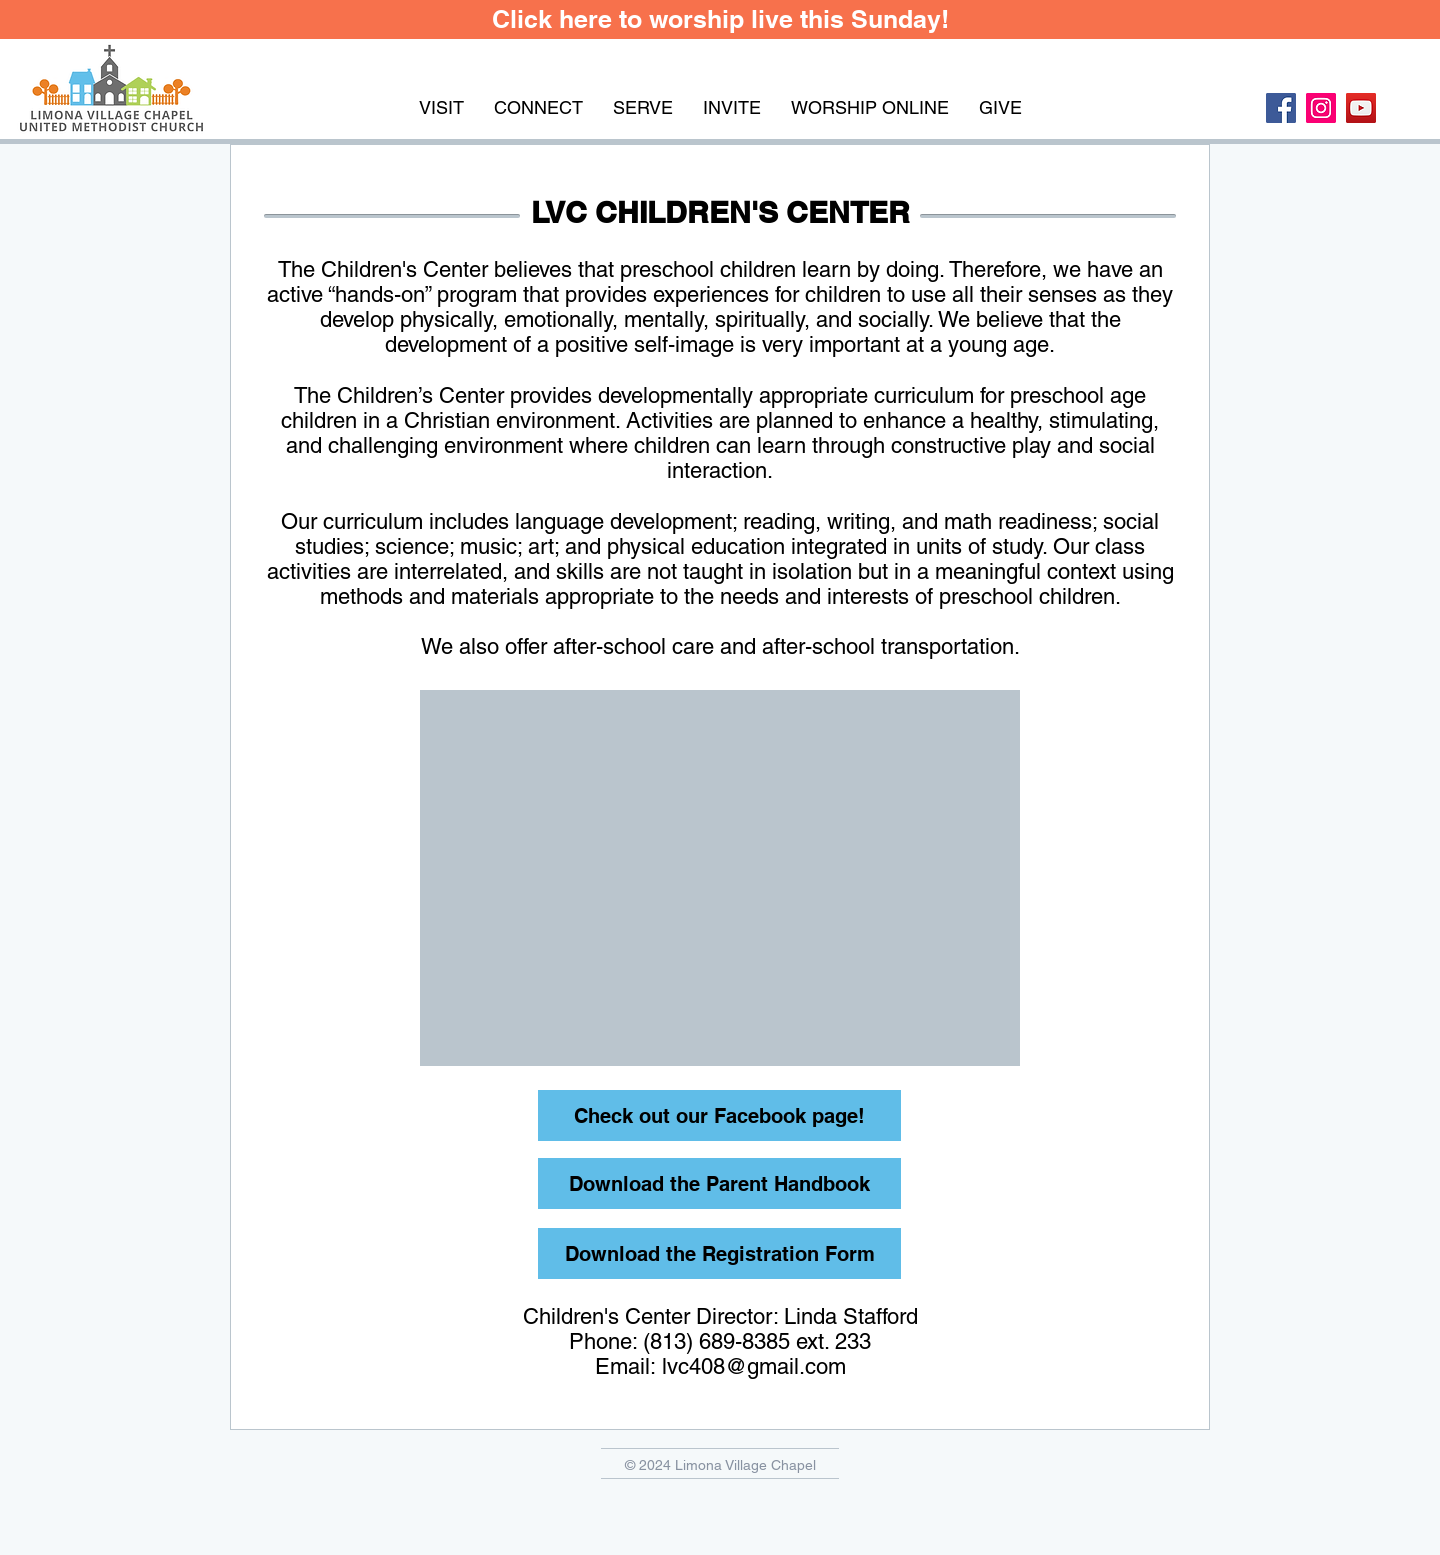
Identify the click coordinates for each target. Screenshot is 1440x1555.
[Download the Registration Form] (719, 1253)
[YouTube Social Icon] (1361, 108)
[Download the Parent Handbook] (719, 1183)
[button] (441, 108)
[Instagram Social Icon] (1321, 108)
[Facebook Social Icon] (1281, 108)
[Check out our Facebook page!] (719, 1115)
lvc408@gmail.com (754, 1366)
